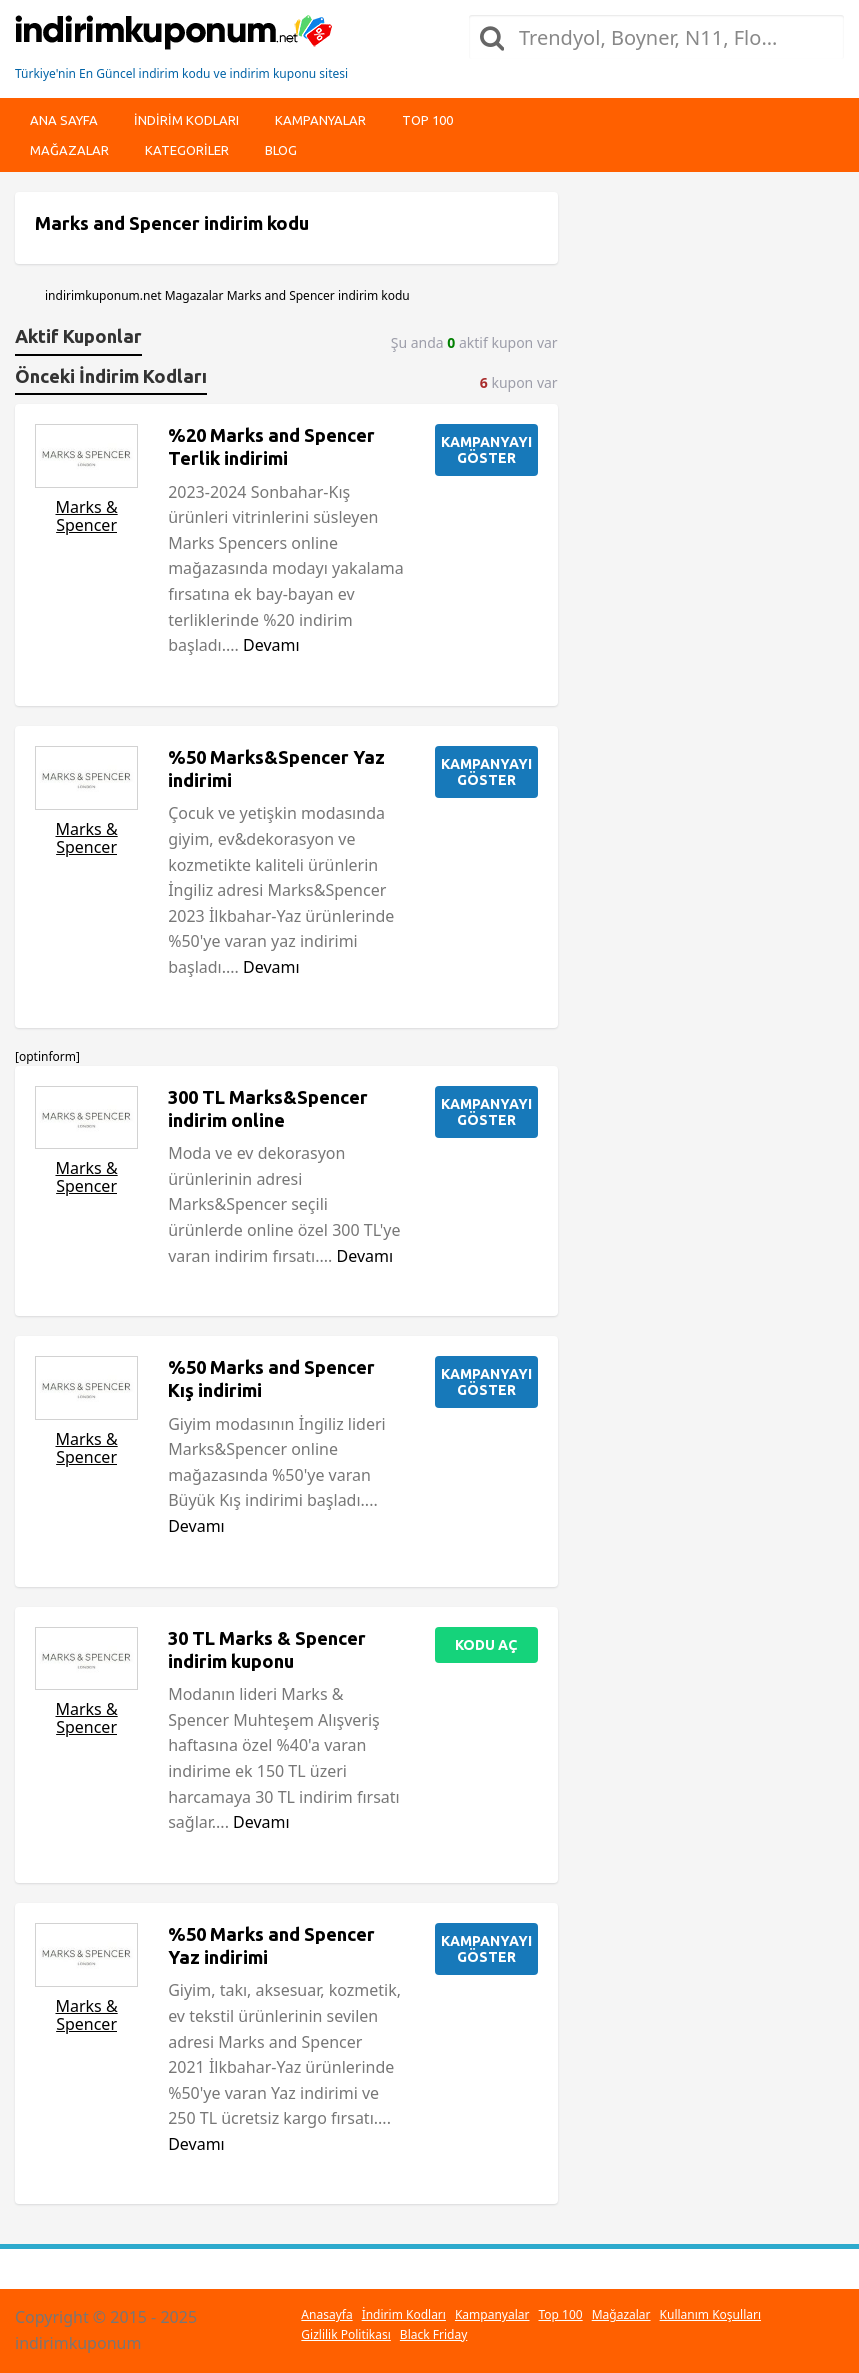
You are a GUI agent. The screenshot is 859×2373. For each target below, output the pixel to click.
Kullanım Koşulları (710, 2314)
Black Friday (433, 2334)
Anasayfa (326, 2314)
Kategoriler (187, 150)
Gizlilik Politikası (346, 2334)
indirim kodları (186, 120)
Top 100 (427, 120)
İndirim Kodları (404, 2314)
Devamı (271, 645)
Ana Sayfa (64, 120)
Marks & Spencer (86, 516)
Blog (281, 150)
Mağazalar (69, 150)
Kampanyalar (320, 120)
